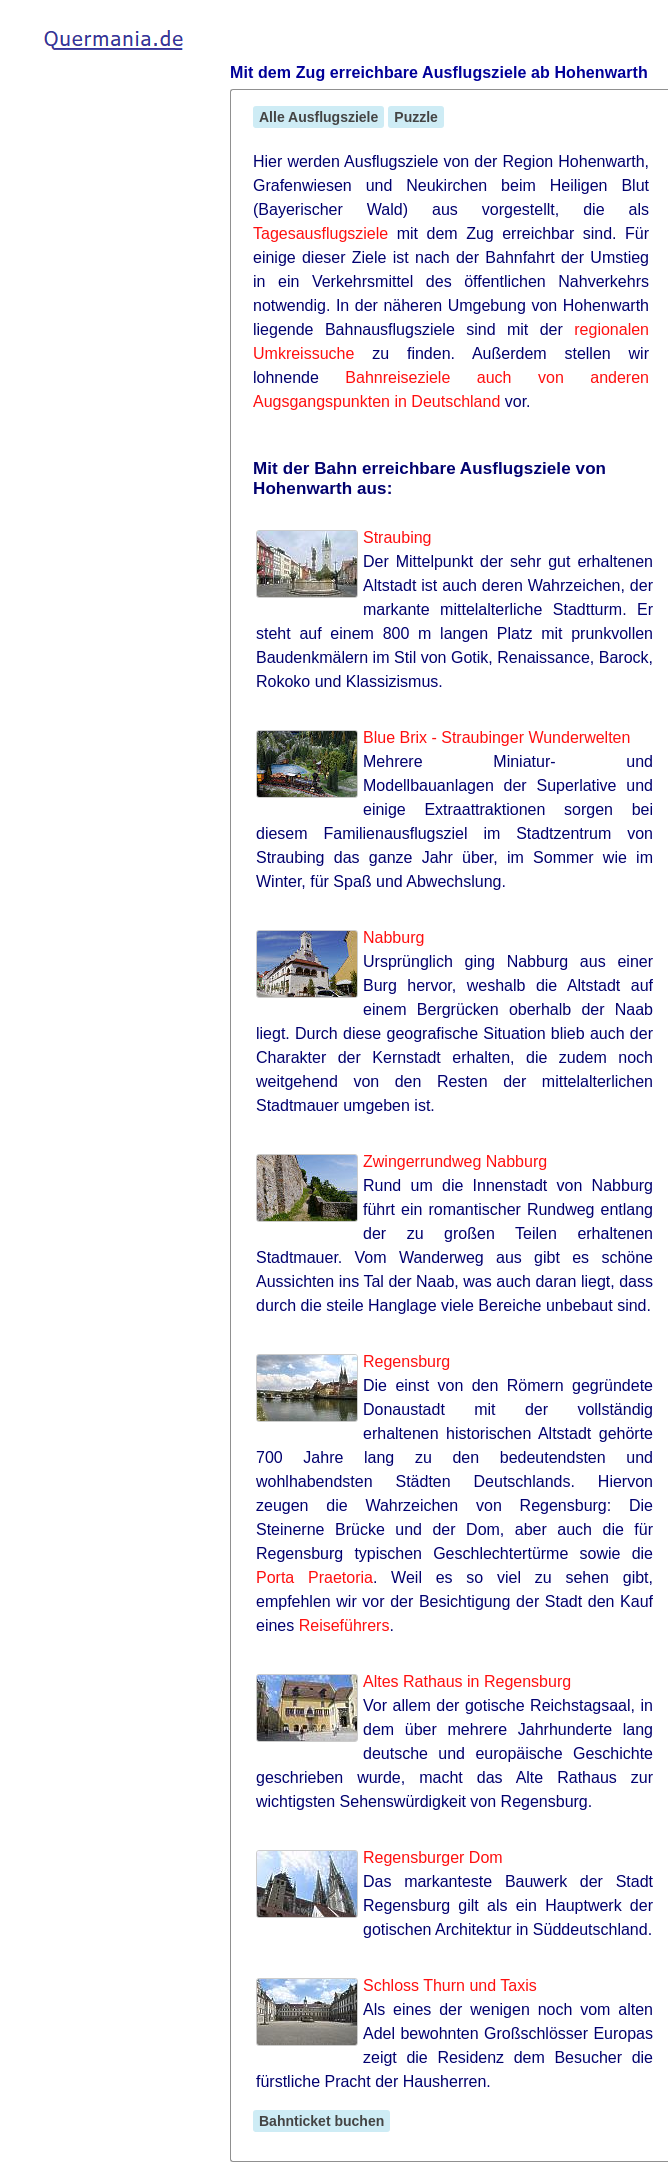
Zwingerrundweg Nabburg (455, 1161)
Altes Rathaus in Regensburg (467, 1681)
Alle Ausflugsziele (318, 117)
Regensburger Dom (433, 1857)
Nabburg (393, 937)
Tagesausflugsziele (320, 233)
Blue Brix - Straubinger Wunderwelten (496, 737)
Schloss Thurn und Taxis (450, 1985)
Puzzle (416, 117)
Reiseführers (344, 1625)
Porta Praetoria (314, 1577)
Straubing (397, 537)
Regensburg (406, 1361)
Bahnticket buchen (321, 2121)
